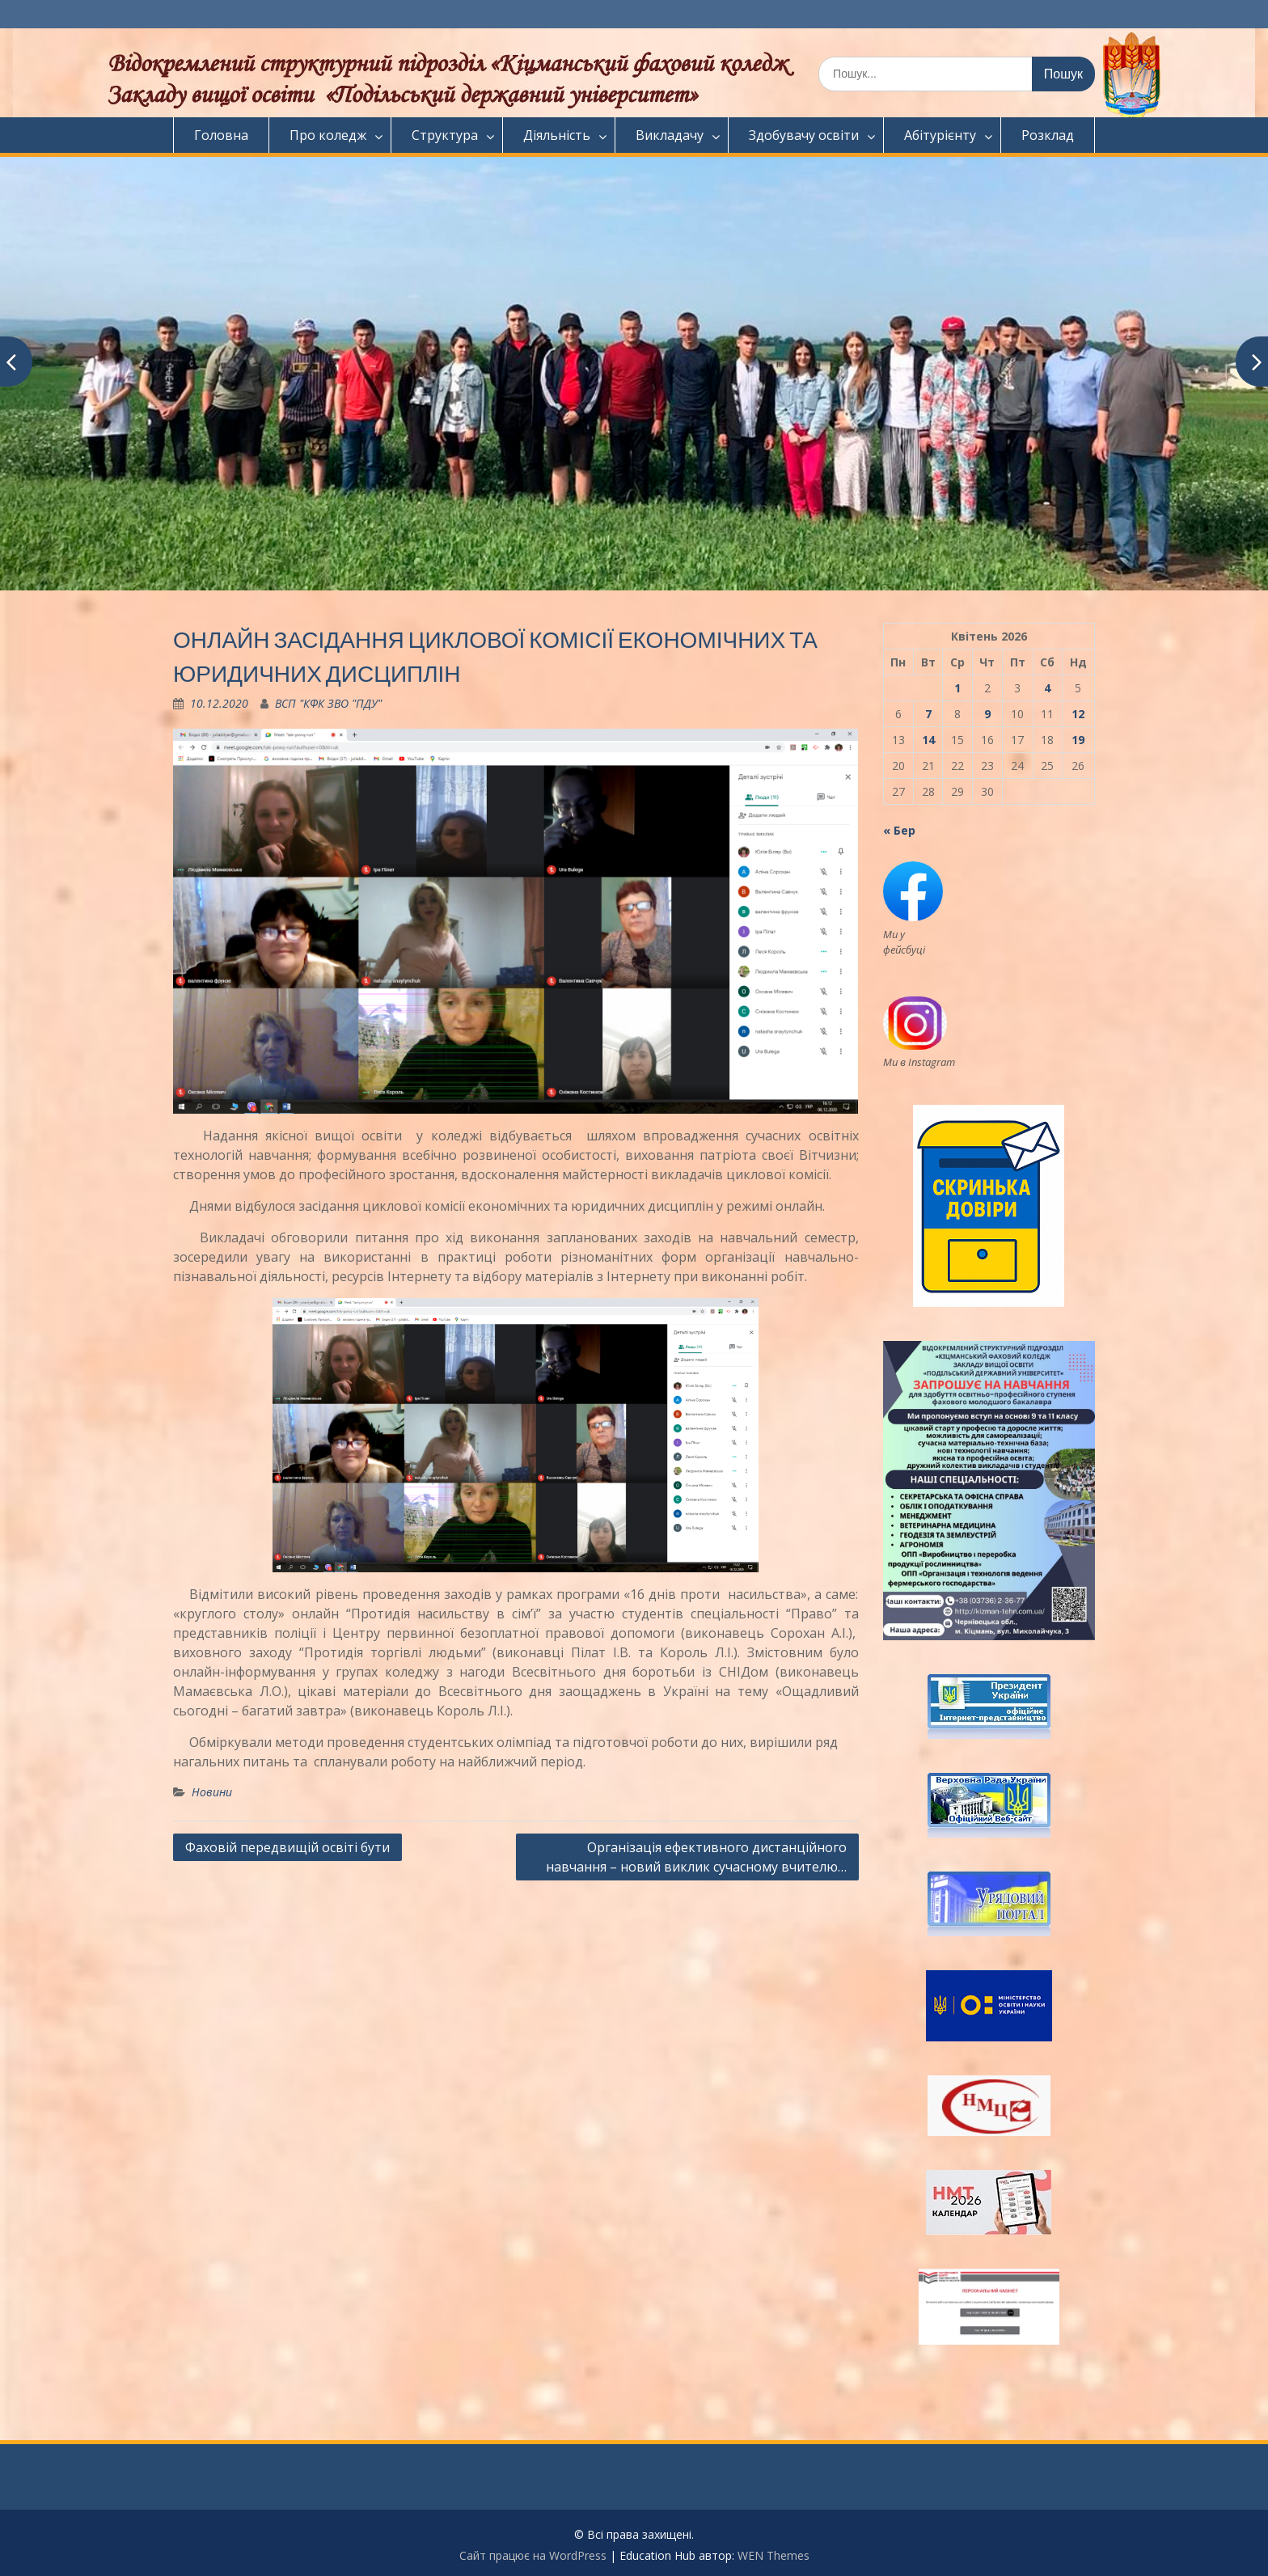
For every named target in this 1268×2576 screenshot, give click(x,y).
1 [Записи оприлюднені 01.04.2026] (957, 688)
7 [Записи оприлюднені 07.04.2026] (928, 713)
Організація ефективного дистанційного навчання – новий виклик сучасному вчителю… (696, 1857)
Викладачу (670, 135)
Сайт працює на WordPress (533, 2555)
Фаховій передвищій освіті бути (287, 1847)
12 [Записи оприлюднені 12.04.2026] (1077, 713)
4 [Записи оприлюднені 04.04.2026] (1047, 688)
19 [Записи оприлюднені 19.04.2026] (1077, 739)
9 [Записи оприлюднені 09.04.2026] (987, 713)
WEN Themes (773, 2555)
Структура (445, 135)
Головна (221, 135)
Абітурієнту (940, 135)
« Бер (899, 830)
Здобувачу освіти (804, 135)
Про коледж (328, 135)
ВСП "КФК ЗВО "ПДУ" (328, 703)
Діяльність (556, 135)
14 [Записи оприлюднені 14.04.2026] (928, 739)
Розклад (1047, 135)
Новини (212, 1792)
